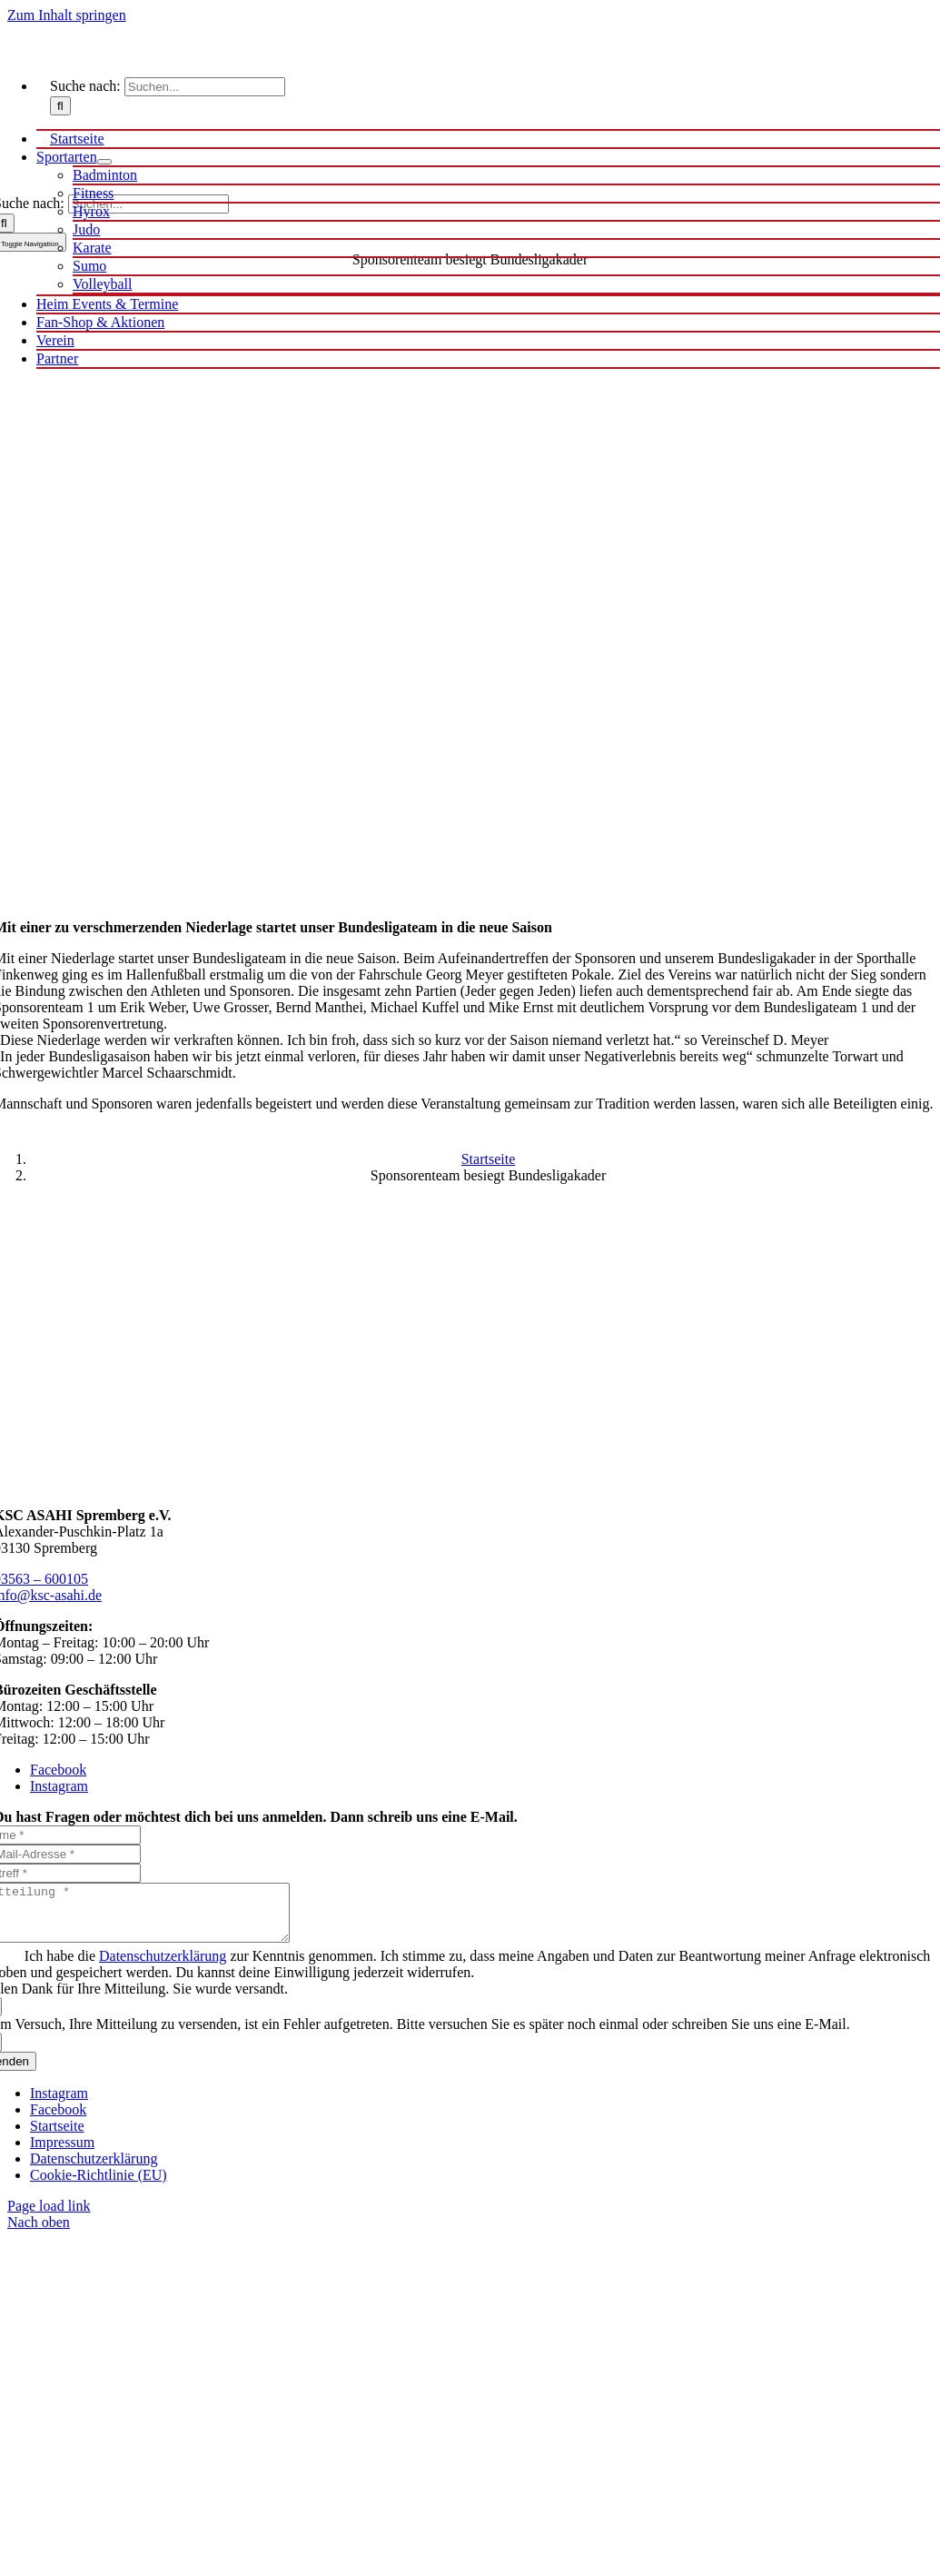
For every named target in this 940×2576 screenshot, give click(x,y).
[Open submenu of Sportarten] (104, 161)
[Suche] (60, 105)
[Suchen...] (204, 86)
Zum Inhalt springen (66, 15)
